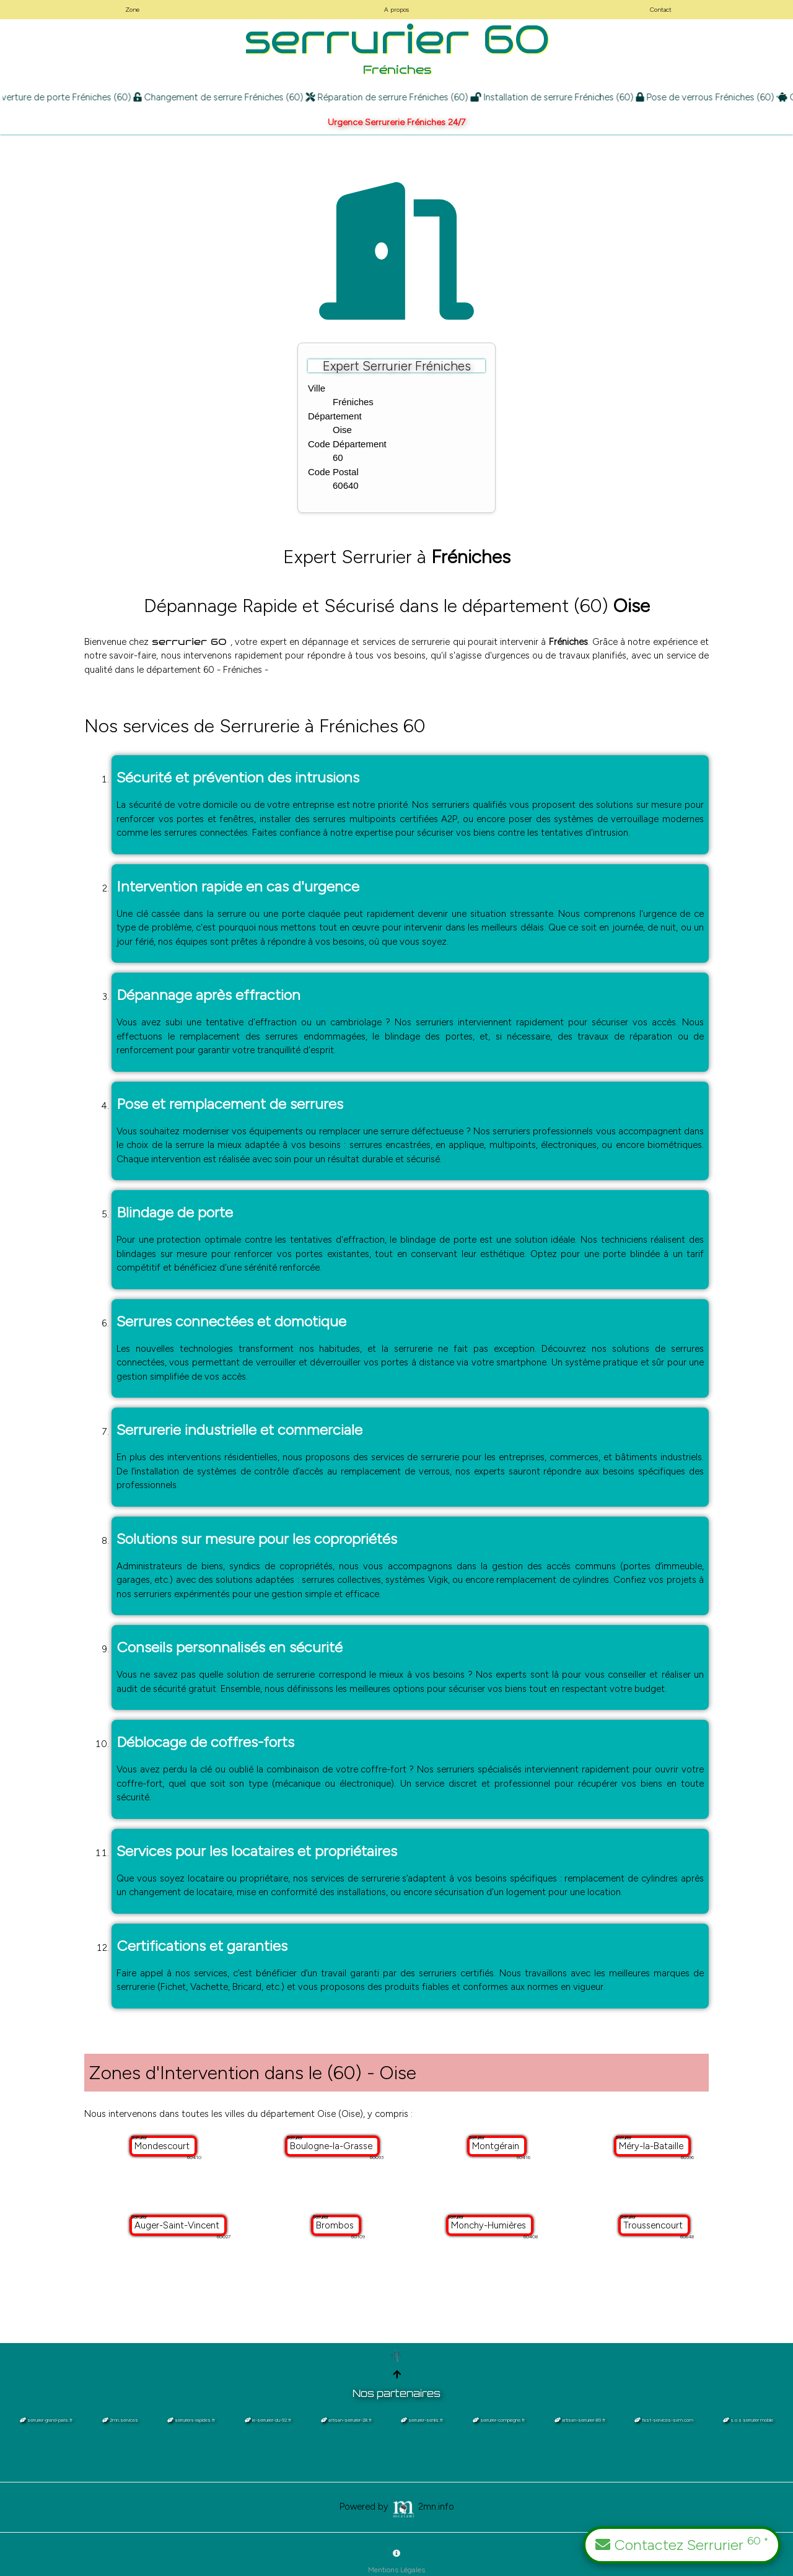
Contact (661, 10)
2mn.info (422, 2506)
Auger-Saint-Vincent (178, 2225)
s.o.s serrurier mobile (748, 2420)
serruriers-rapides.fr (191, 2420)
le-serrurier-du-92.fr (268, 2420)
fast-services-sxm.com (663, 2420)
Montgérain (497, 2146)
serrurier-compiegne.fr (499, 2420)
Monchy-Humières (489, 2225)
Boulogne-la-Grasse (332, 2146)
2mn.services (120, 2420)
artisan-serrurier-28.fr (346, 2420)
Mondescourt (163, 2146)
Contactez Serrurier (681, 2544)
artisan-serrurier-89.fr (579, 2420)
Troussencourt (654, 2225)
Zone (132, 10)
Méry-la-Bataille (652, 2146)
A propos (396, 10)
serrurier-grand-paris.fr (46, 2420)
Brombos (336, 2225)
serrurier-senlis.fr (422, 2420)
